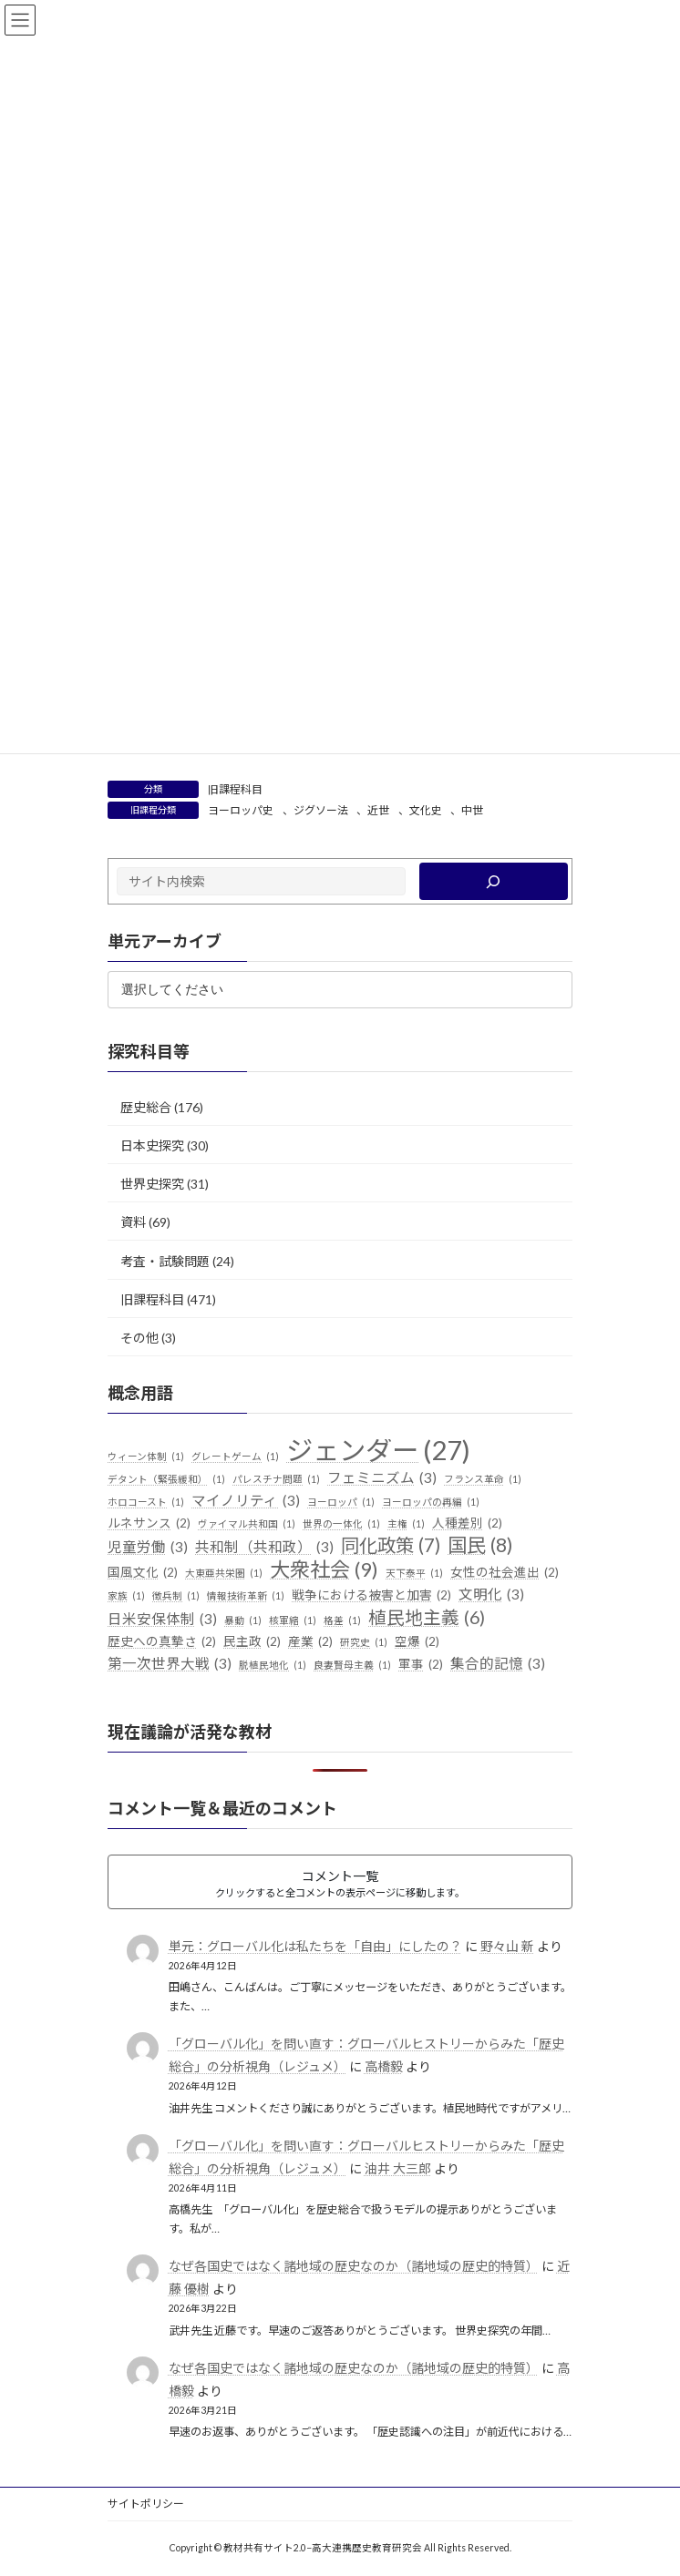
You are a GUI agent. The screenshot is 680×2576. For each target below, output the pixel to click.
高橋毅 (384, 2066)
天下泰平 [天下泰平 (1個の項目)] (414, 1573)
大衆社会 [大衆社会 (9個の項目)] (324, 1569)
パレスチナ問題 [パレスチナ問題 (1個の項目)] (276, 1479)
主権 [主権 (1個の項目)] (406, 1524)
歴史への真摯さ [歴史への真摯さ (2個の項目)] (162, 1642)
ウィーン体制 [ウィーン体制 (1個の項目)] (146, 1456)
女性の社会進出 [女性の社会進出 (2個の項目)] (504, 1573)
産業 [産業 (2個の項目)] (310, 1642)
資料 (133, 1222)
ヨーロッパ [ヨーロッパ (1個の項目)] (341, 1502)
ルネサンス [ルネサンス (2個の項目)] (149, 1524)
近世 (378, 810)
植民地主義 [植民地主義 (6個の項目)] (426, 1618)
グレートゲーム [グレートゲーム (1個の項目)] (235, 1456)
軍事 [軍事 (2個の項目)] (420, 1665)
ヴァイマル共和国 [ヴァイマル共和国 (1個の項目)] (246, 1524)
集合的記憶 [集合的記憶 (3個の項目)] (497, 1664)
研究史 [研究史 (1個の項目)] (363, 1642)
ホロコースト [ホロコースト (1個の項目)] (146, 1502)
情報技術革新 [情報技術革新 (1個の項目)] (245, 1596)
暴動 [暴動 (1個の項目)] (243, 1620)
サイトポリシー (146, 2503)
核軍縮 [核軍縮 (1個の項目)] (292, 1620)
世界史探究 (152, 1183)
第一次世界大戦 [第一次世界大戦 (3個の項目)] (170, 1664)
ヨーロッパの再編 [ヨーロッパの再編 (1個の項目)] (430, 1502)
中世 (472, 810)
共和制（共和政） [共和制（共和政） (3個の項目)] (264, 1548)
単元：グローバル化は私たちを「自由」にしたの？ (315, 1946)
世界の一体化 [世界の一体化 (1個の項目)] (341, 1524)
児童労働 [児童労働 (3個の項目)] (148, 1548)
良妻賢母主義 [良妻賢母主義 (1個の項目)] (352, 1665)
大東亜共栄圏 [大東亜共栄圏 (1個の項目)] (224, 1573)
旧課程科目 (235, 789)
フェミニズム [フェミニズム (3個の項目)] (382, 1478)
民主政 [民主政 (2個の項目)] (252, 1642)
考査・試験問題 (165, 1260)
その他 (139, 1337)
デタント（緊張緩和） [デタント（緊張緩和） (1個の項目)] (166, 1479)
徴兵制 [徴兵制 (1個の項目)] (176, 1596)
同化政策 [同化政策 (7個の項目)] (390, 1546)
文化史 (425, 810)
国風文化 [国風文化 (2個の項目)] (143, 1573)
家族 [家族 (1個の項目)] (126, 1596)
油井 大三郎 (398, 2168)
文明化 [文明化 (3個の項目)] (491, 1595)
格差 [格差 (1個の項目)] (342, 1620)
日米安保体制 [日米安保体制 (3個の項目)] (162, 1619)
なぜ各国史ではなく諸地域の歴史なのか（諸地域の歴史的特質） (354, 2266)
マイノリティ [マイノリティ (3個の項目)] (245, 1501)
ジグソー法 (321, 810)
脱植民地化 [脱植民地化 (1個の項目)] (272, 1665)
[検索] (493, 881)
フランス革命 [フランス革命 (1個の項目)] (482, 1479)
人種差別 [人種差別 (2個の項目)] (467, 1524)
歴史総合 (145, 1107)
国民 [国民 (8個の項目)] (480, 1546)
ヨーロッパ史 (240, 810)
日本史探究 (152, 1145)
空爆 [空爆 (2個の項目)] (417, 1642)
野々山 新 (507, 1946)
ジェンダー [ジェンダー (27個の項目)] (378, 1450)
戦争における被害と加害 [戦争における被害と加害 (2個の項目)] (371, 1596)
